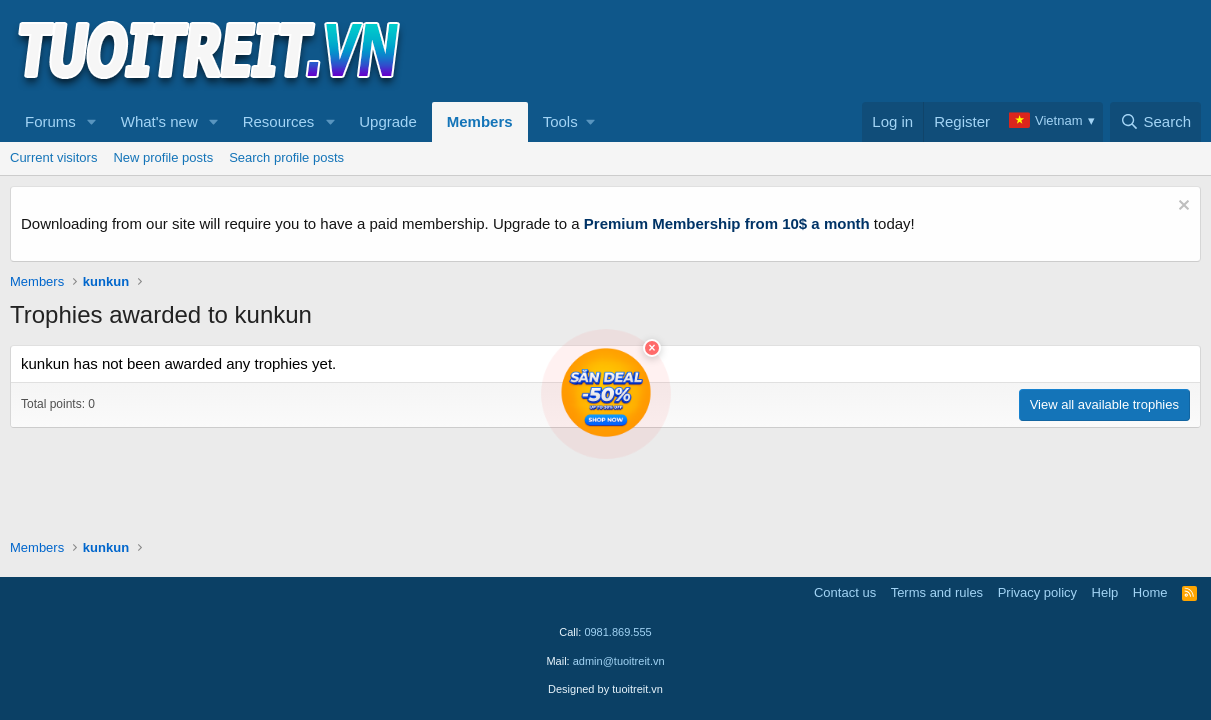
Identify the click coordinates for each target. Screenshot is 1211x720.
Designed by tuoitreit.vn (605, 689)
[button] (92, 122)
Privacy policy (1037, 592)
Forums (50, 121)
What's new (159, 121)
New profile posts (163, 157)
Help (1105, 592)
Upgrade (388, 121)
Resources (279, 121)
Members (480, 121)
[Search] (1155, 122)
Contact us (845, 592)
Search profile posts (286, 157)
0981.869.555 (617, 632)
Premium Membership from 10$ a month (727, 223)
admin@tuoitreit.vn (619, 661)
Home (1150, 592)
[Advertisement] (837, 51)
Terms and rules (937, 592)
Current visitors (53, 157)
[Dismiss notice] (1181, 207)
